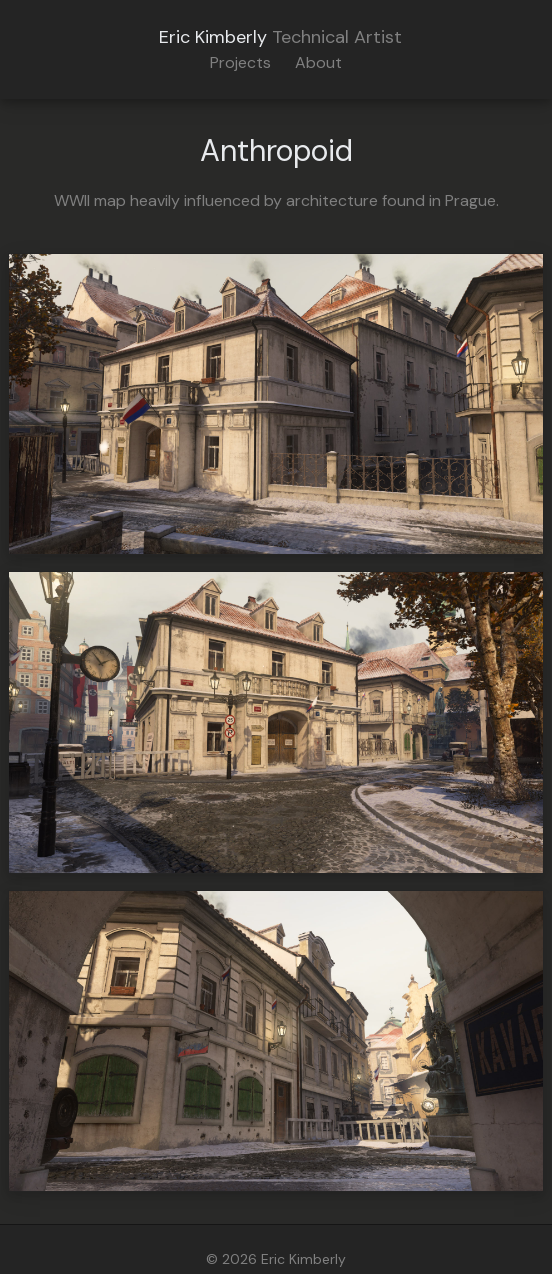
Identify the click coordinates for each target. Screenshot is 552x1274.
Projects (240, 62)
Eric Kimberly (213, 37)
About (318, 62)
